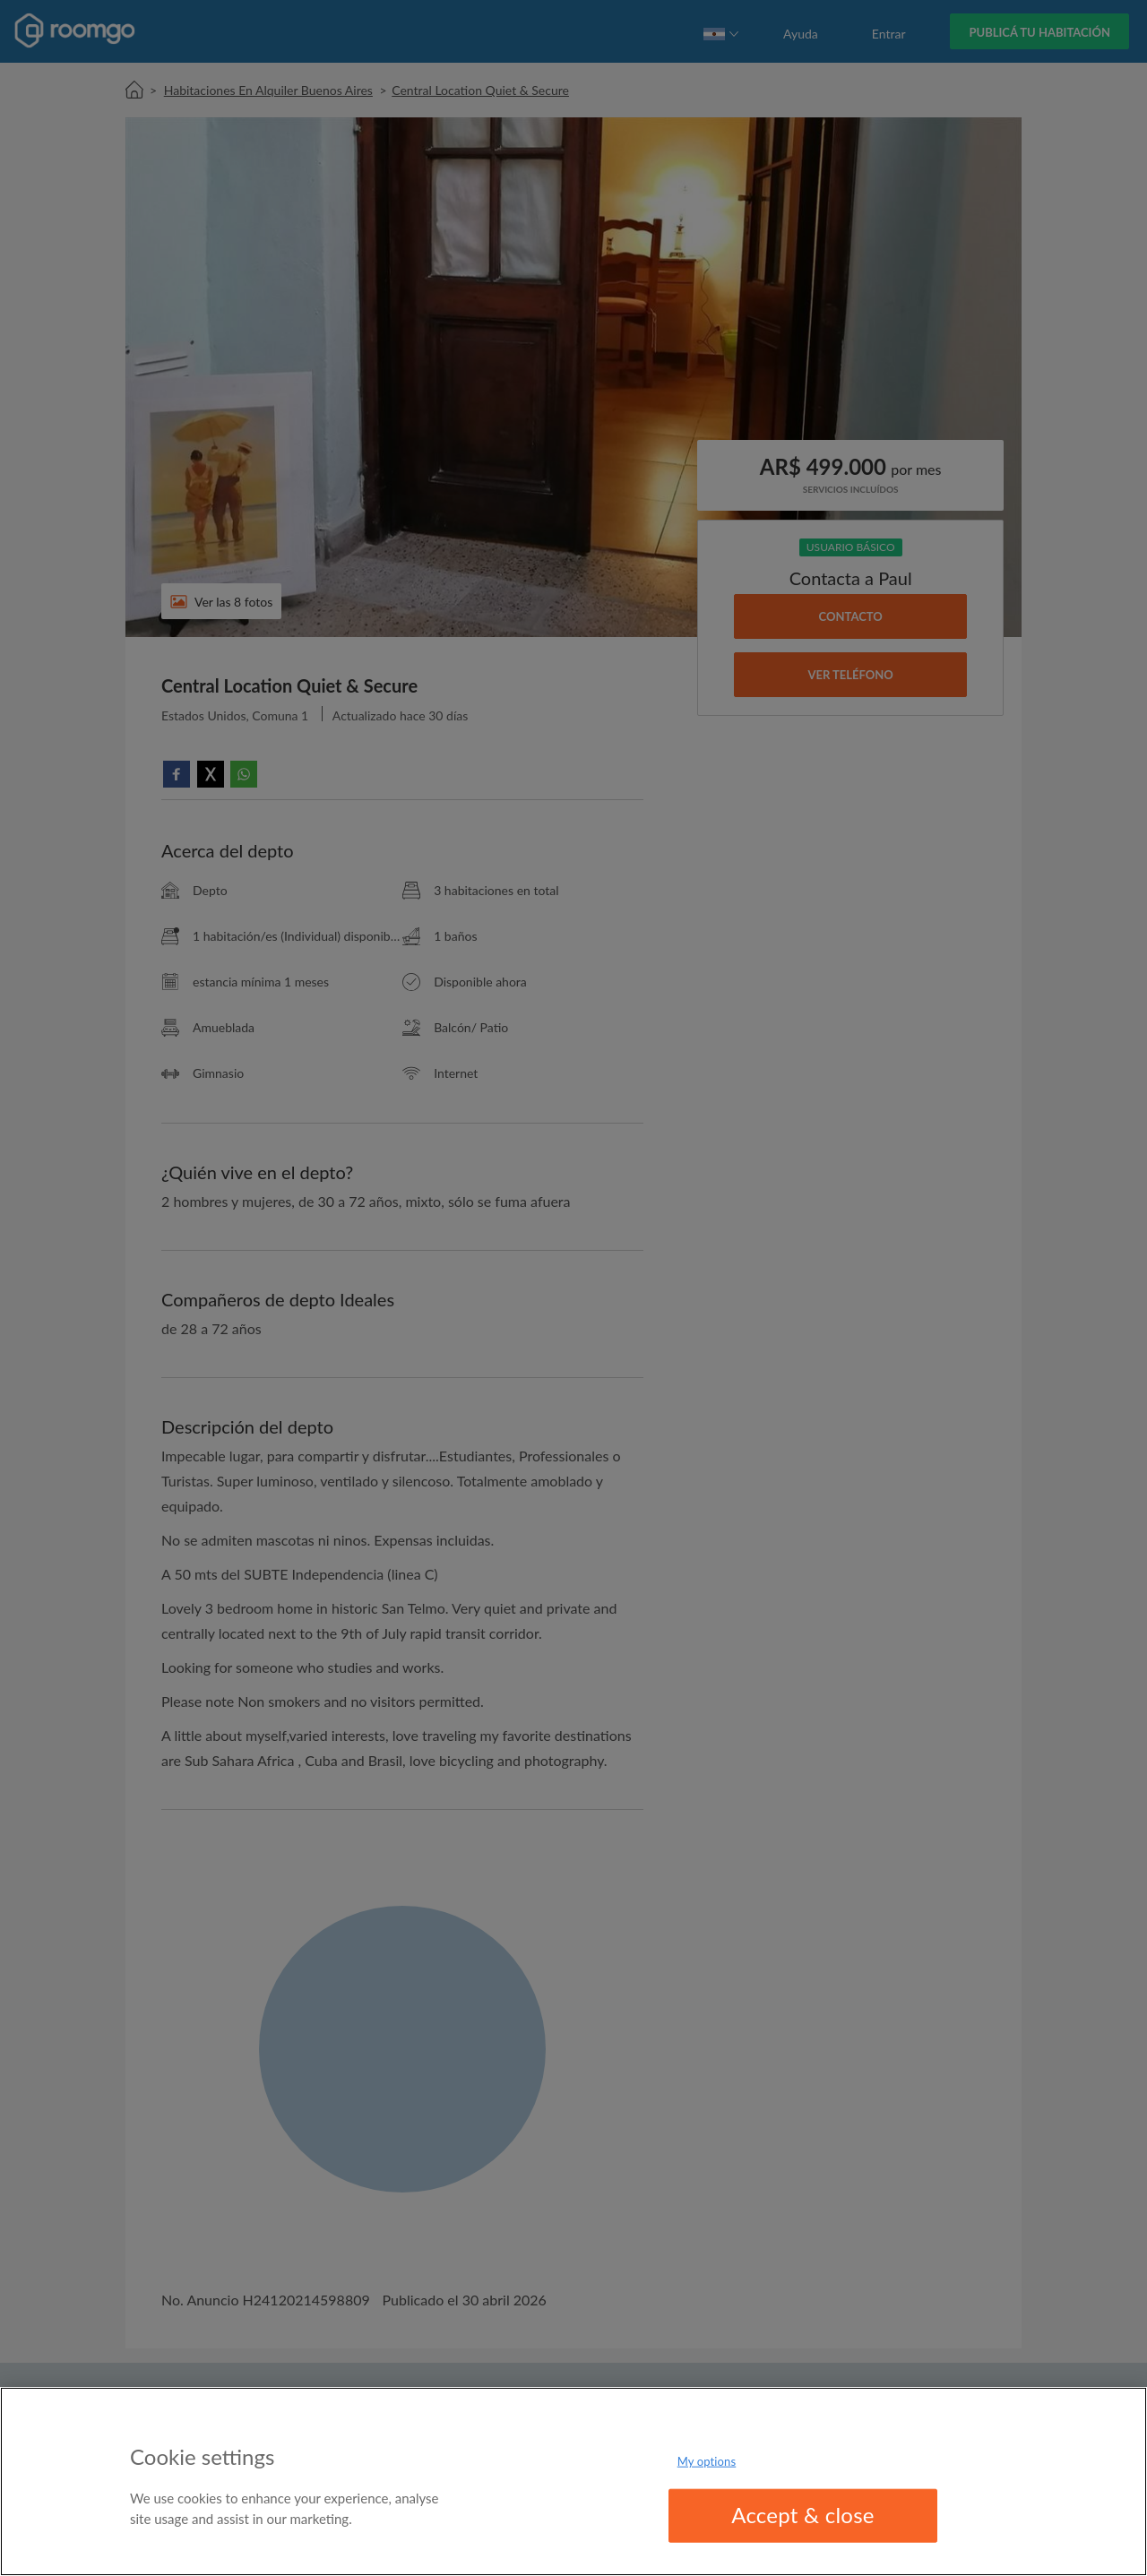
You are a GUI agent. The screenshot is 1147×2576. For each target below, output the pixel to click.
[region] (573, 2481)
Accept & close (803, 2515)
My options (707, 2461)
